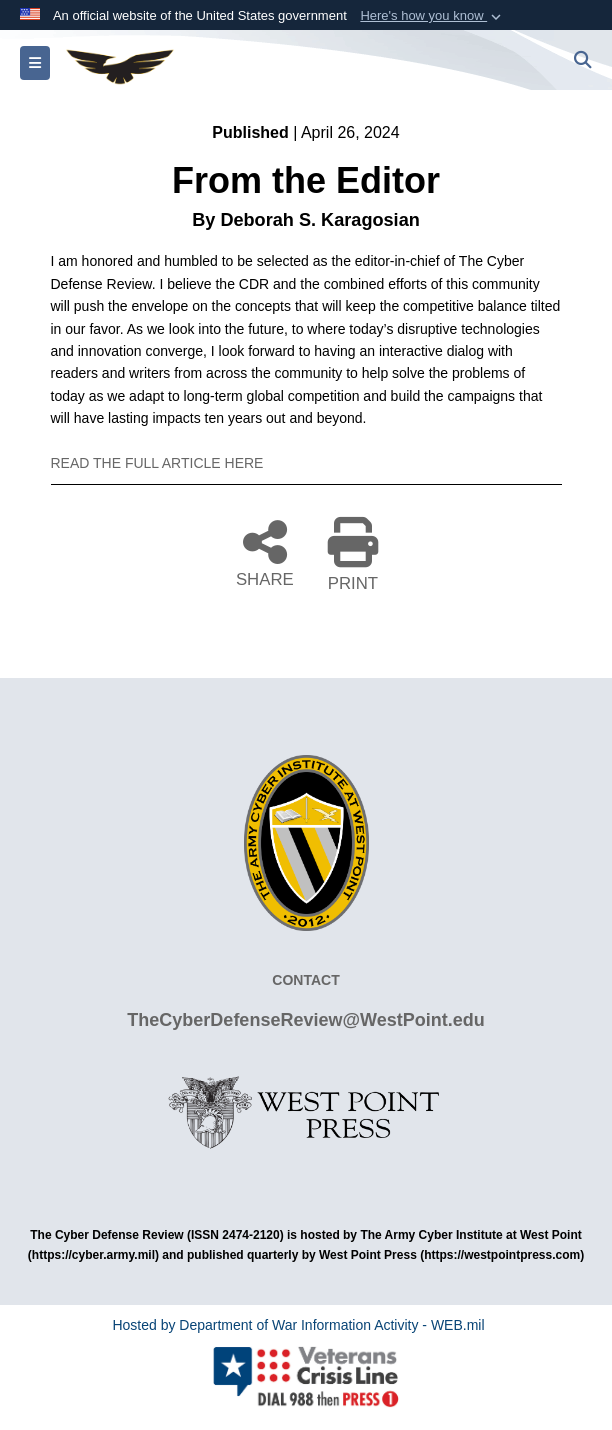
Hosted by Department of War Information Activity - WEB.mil (298, 1325)
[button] (432, 16)
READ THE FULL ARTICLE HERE (157, 463)
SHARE (265, 552)
